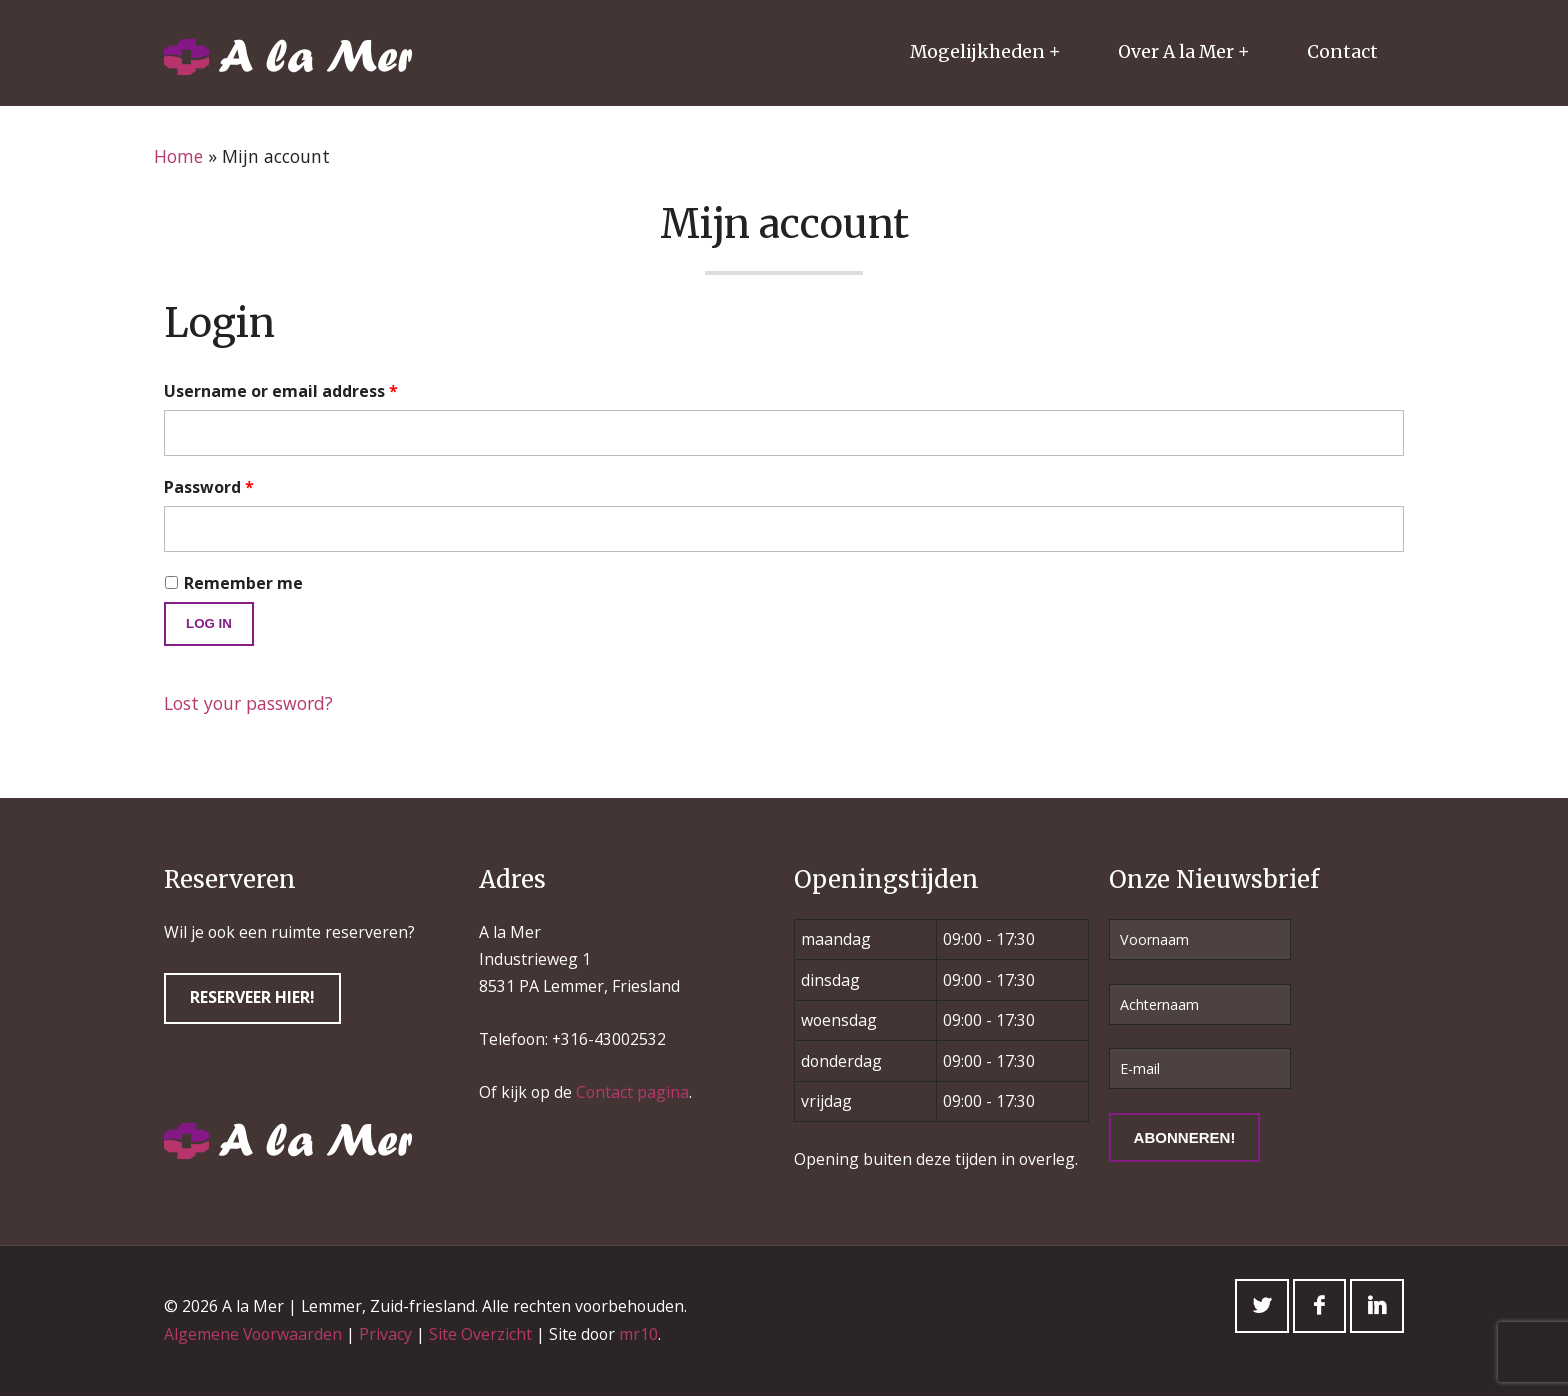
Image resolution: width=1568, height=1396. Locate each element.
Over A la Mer (1176, 52)
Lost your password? (248, 703)
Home (178, 156)
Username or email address (281, 391)
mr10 (638, 1334)
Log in (209, 623)
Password (209, 487)
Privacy (385, 1334)
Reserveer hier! (252, 997)
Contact (1342, 52)
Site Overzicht (480, 1334)
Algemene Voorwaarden (253, 1334)
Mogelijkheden (977, 52)
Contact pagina (632, 1092)
